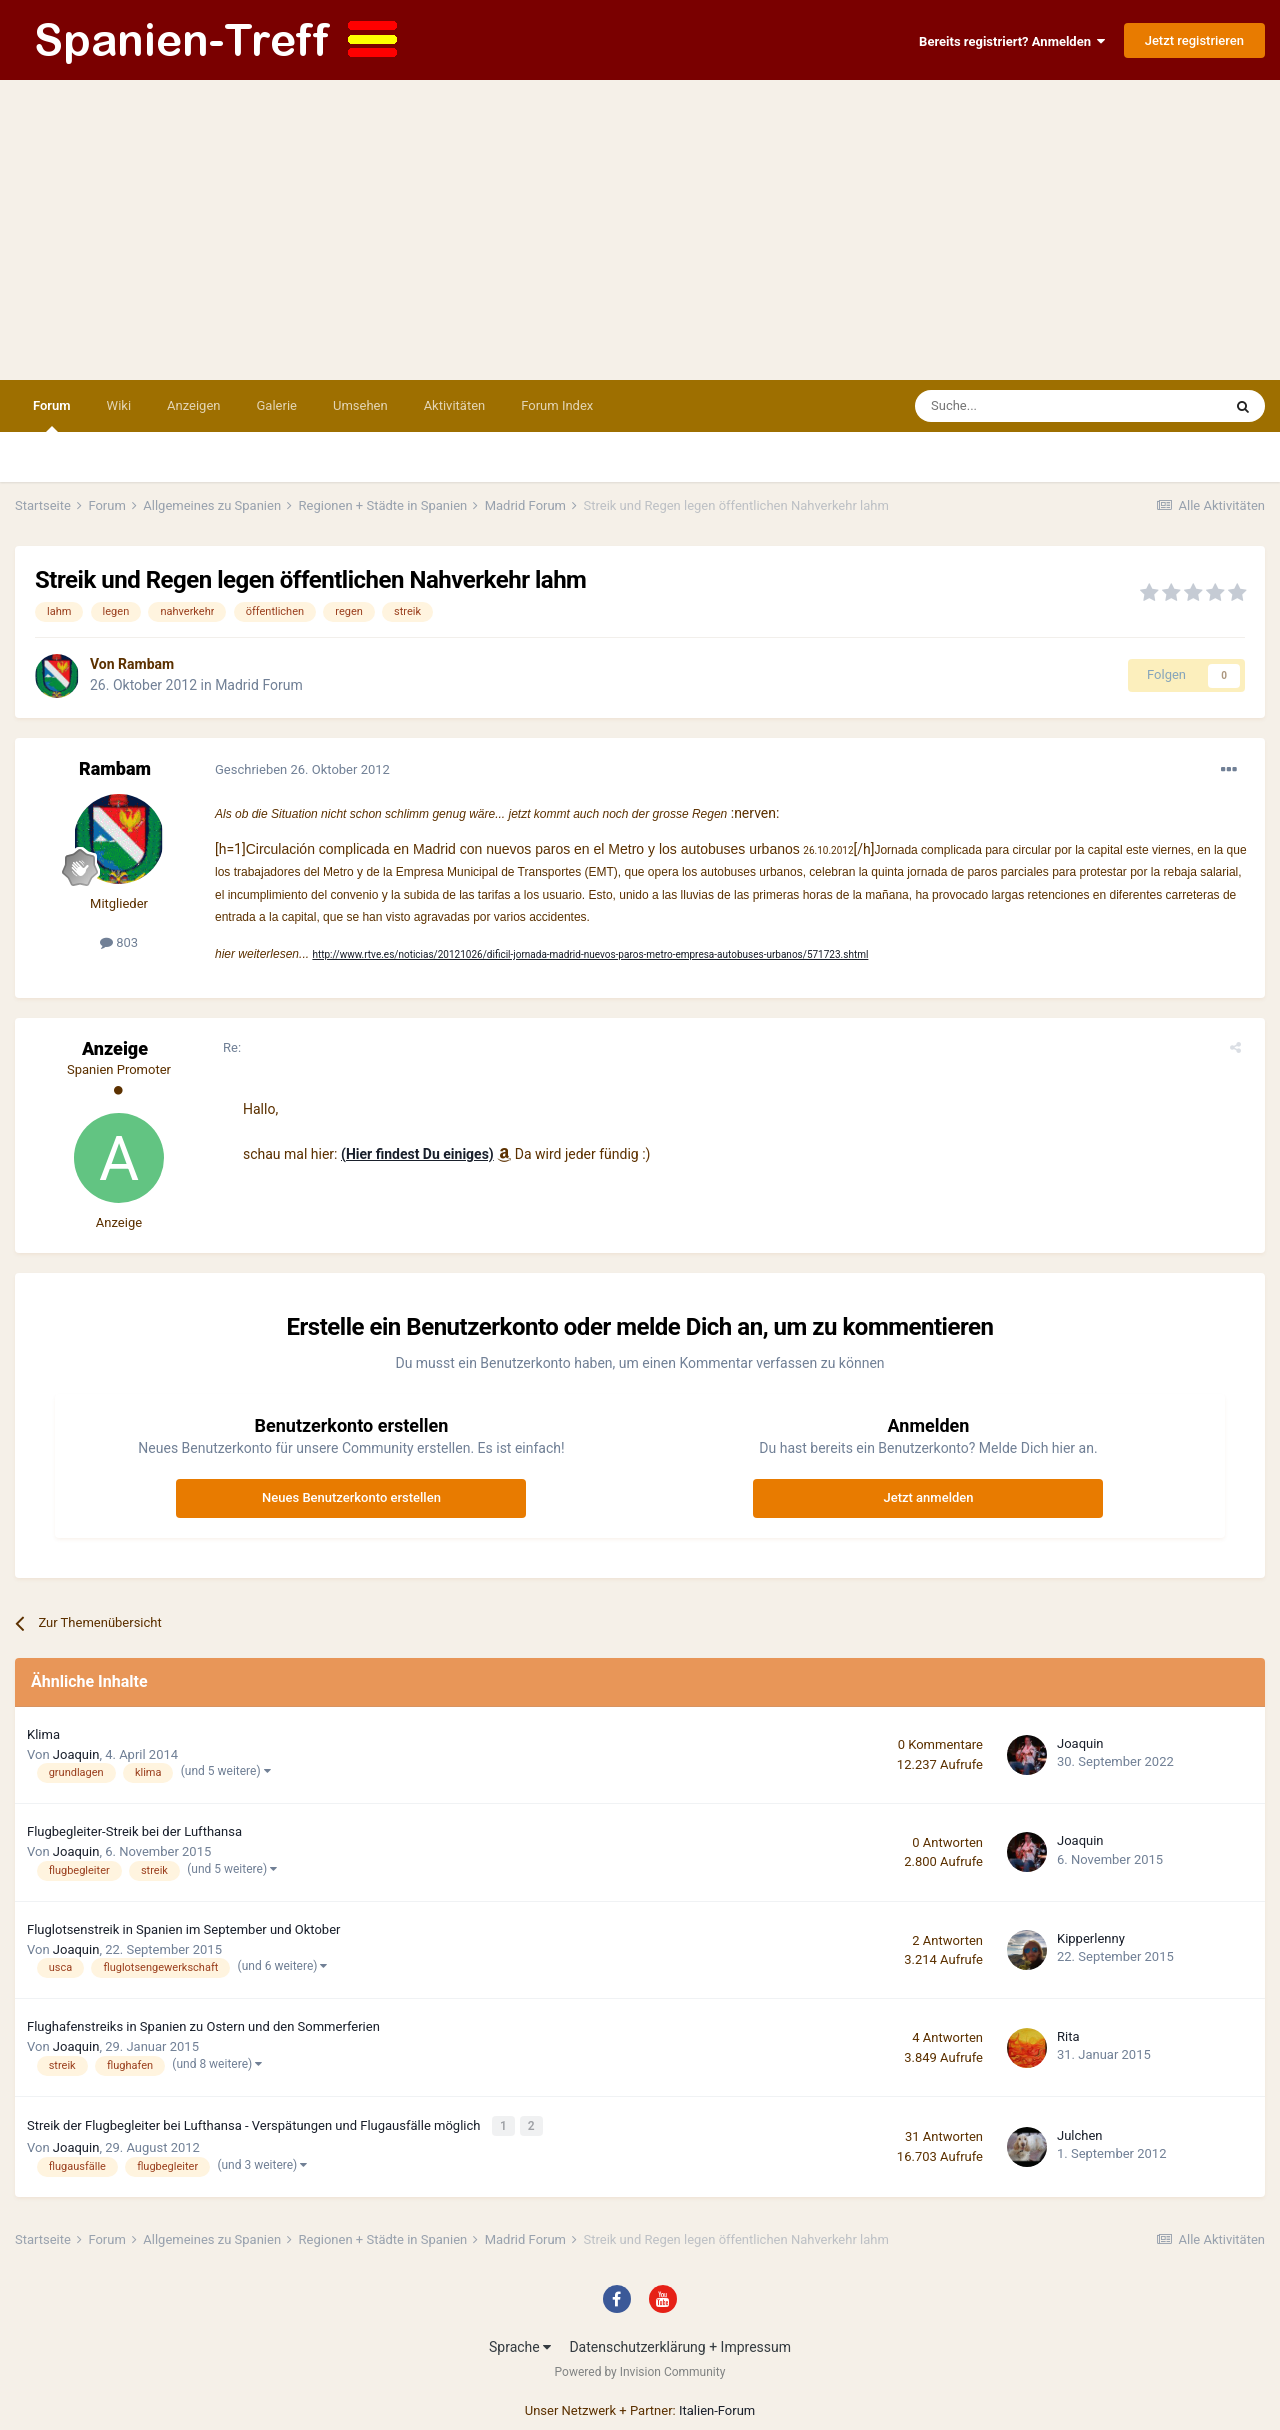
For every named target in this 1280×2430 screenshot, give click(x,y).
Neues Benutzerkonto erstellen (351, 1497)
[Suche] (1010, 406)
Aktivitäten (455, 405)
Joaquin (76, 1754)
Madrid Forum (259, 685)
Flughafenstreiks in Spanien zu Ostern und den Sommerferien (203, 2026)
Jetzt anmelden (928, 1497)
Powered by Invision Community (640, 2368)
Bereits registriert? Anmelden (1012, 41)
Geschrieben (302, 769)
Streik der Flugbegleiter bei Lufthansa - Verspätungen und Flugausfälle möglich (255, 2124)
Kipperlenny (1091, 1938)
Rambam (146, 664)
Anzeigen (193, 405)
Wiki (119, 405)
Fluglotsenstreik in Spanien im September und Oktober (183, 1929)
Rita (1068, 2036)
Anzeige (115, 1048)
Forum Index (557, 405)
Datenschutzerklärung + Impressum (680, 2343)
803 (119, 942)
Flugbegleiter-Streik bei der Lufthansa (134, 1831)
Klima (43, 1734)
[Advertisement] (640, 230)
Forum (52, 415)
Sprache (520, 2343)
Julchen (1080, 2133)
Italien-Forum (717, 2406)
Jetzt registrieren (1194, 40)
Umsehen (360, 405)
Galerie (277, 405)
